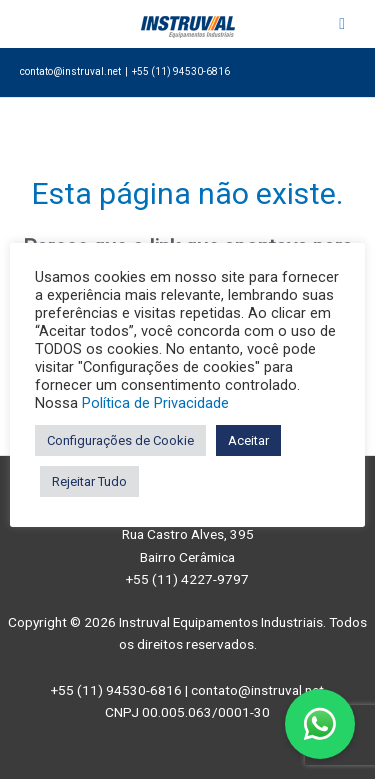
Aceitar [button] (248, 440)
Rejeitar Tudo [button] (89, 481)
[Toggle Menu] (342, 24)
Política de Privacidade (155, 403)
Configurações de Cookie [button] (120, 440)
